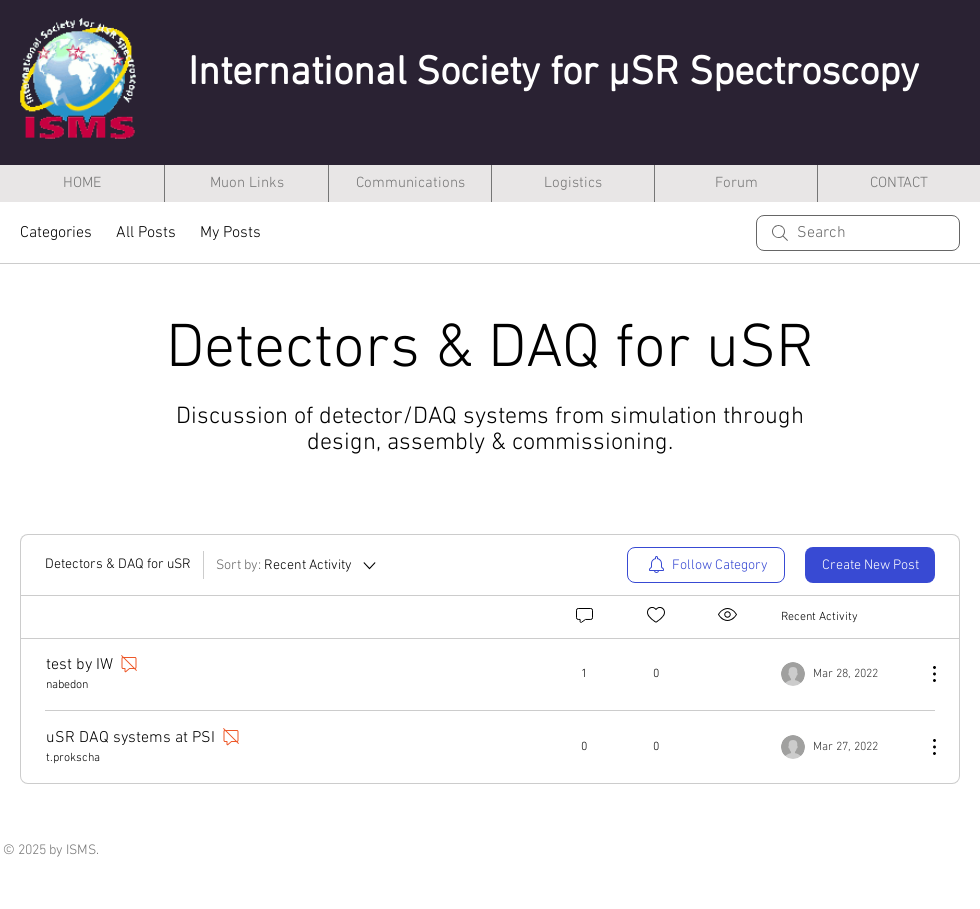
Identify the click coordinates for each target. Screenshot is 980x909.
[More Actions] (924, 674)
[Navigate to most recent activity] (845, 674)
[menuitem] (706, 565)
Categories (56, 233)
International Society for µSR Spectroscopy (553, 74)
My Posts (230, 233)
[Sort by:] (297, 565)
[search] (858, 233)
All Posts (146, 233)
